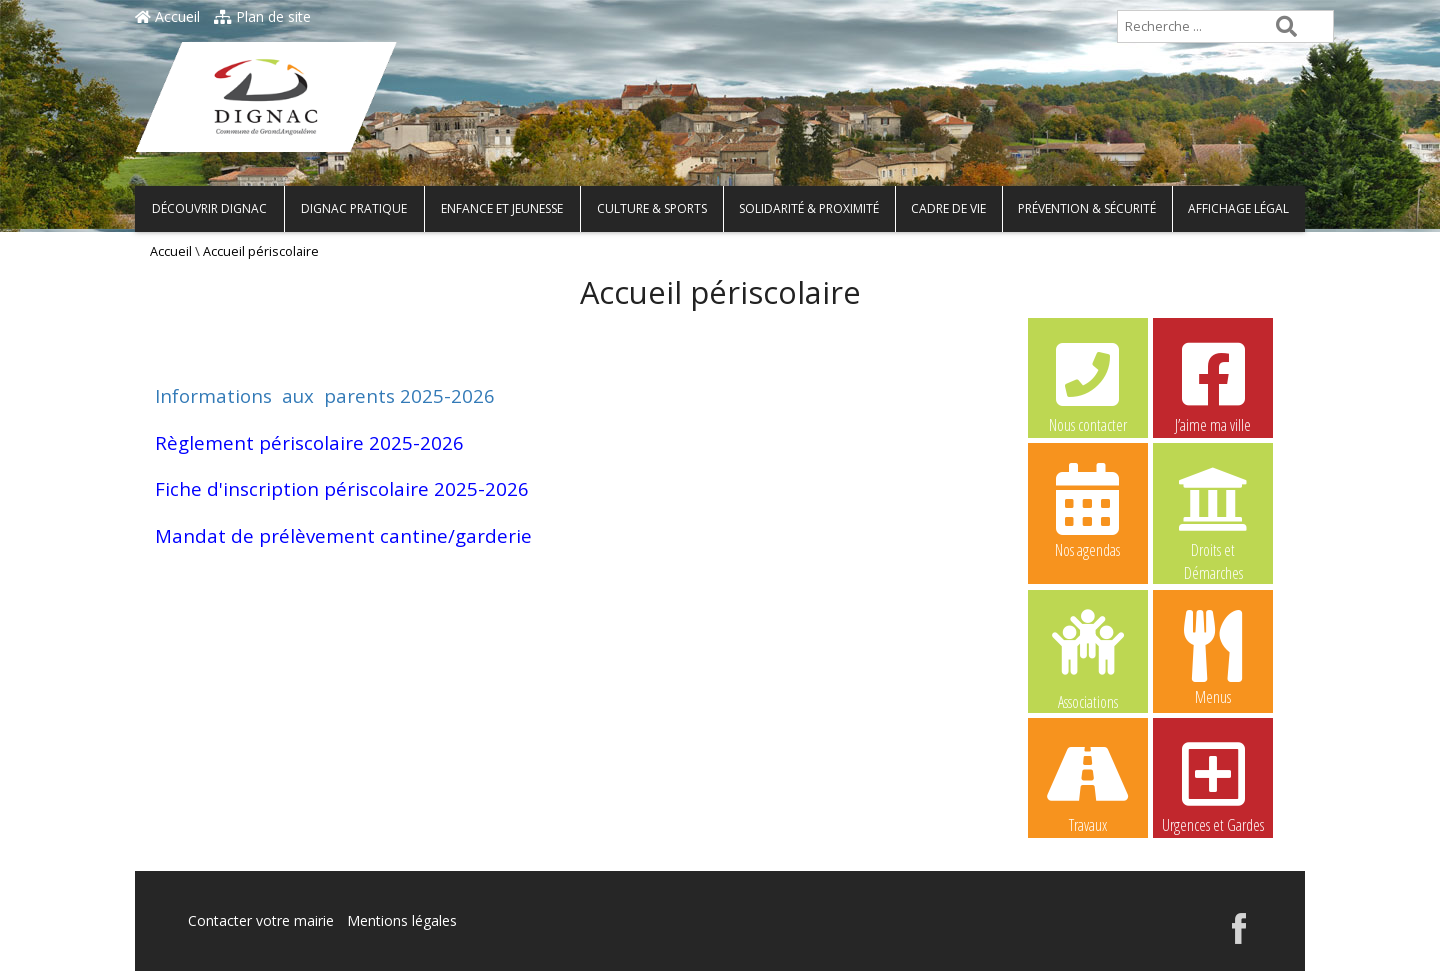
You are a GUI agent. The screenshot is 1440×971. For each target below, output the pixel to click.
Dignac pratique (354, 208)
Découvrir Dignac (209, 208)
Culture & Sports (652, 208)
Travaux (1088, 785)
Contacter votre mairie (261, 920)
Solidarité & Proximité (809, 208)
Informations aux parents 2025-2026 (325, 395)
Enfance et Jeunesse (502, 208)
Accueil (167, 16)
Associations (1088, 658)
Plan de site (262, 16)
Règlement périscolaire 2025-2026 (309, 442)
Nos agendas (1088, 510)
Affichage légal (1238, 208)
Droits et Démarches (1213, 511)
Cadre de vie (948, 208)
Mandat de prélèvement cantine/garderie (343, 535)
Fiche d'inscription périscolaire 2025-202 (336, 488)
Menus (1213, 657)
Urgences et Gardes (1213, 785)
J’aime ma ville (1213, 385)
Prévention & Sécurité (1087, 208)
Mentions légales (402, 920)
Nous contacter (1088, 385)
